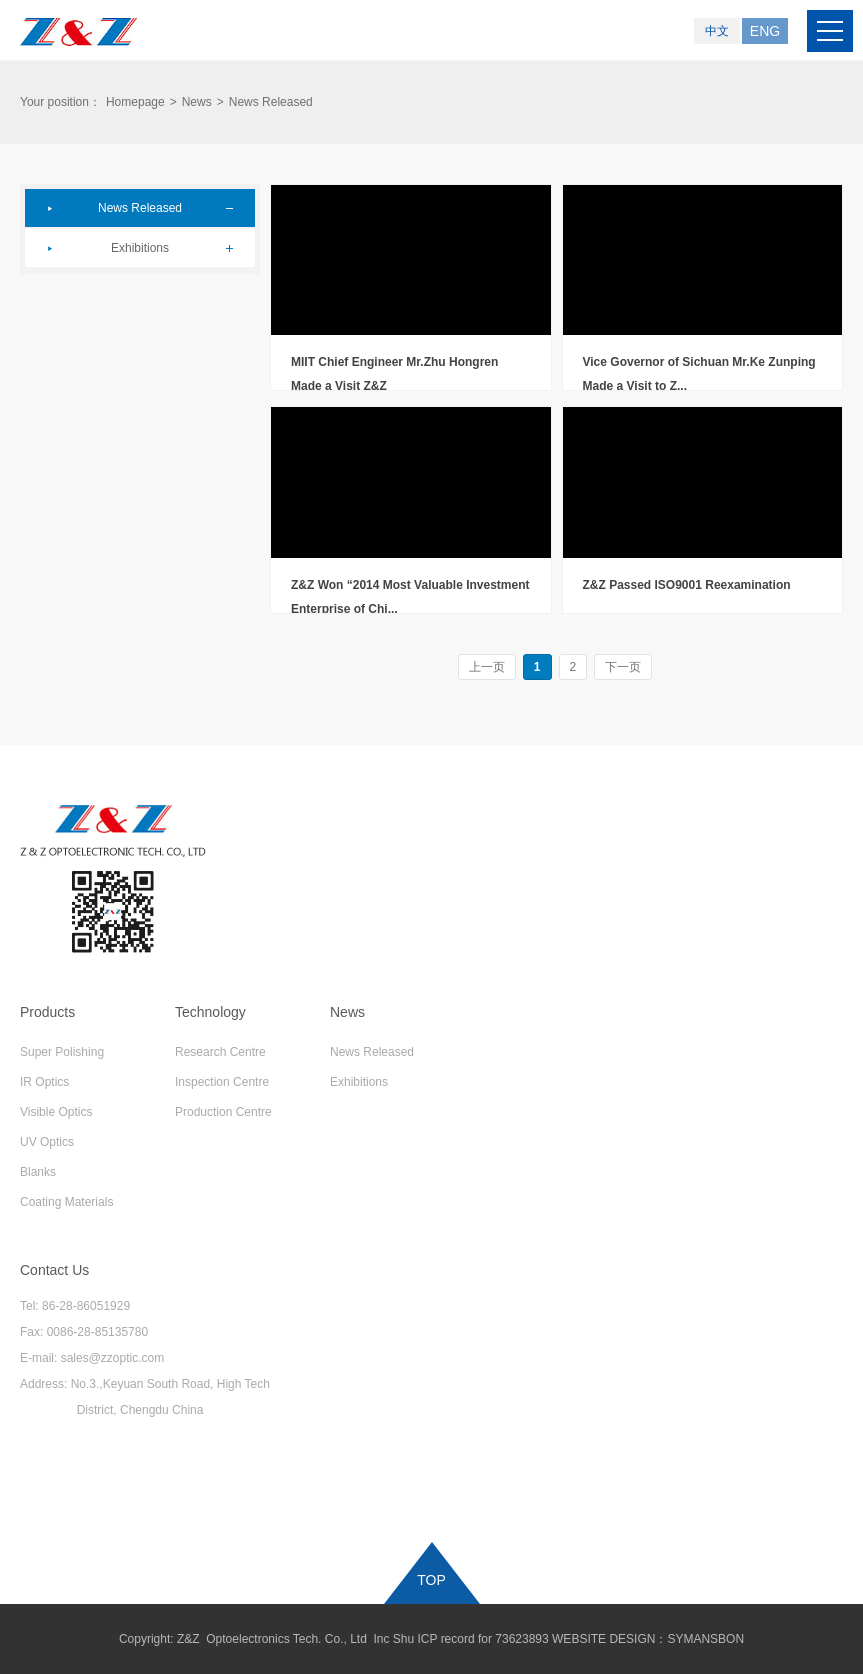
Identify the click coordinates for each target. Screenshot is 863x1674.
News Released (140, 208)
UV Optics (47, 1142)
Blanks (38, 1172)
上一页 (487, 667)
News (197, 102)
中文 (717, 31)
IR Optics (44, 1082)
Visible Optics (56, 1112)
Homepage (135, 102)
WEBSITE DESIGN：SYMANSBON (648, 1639)
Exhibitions (140, 248)
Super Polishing (62, 1052)
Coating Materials (66, 1202)
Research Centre (220, 1052)
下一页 (623, 667)
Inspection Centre (222, 1082)
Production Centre (223, 1112)
